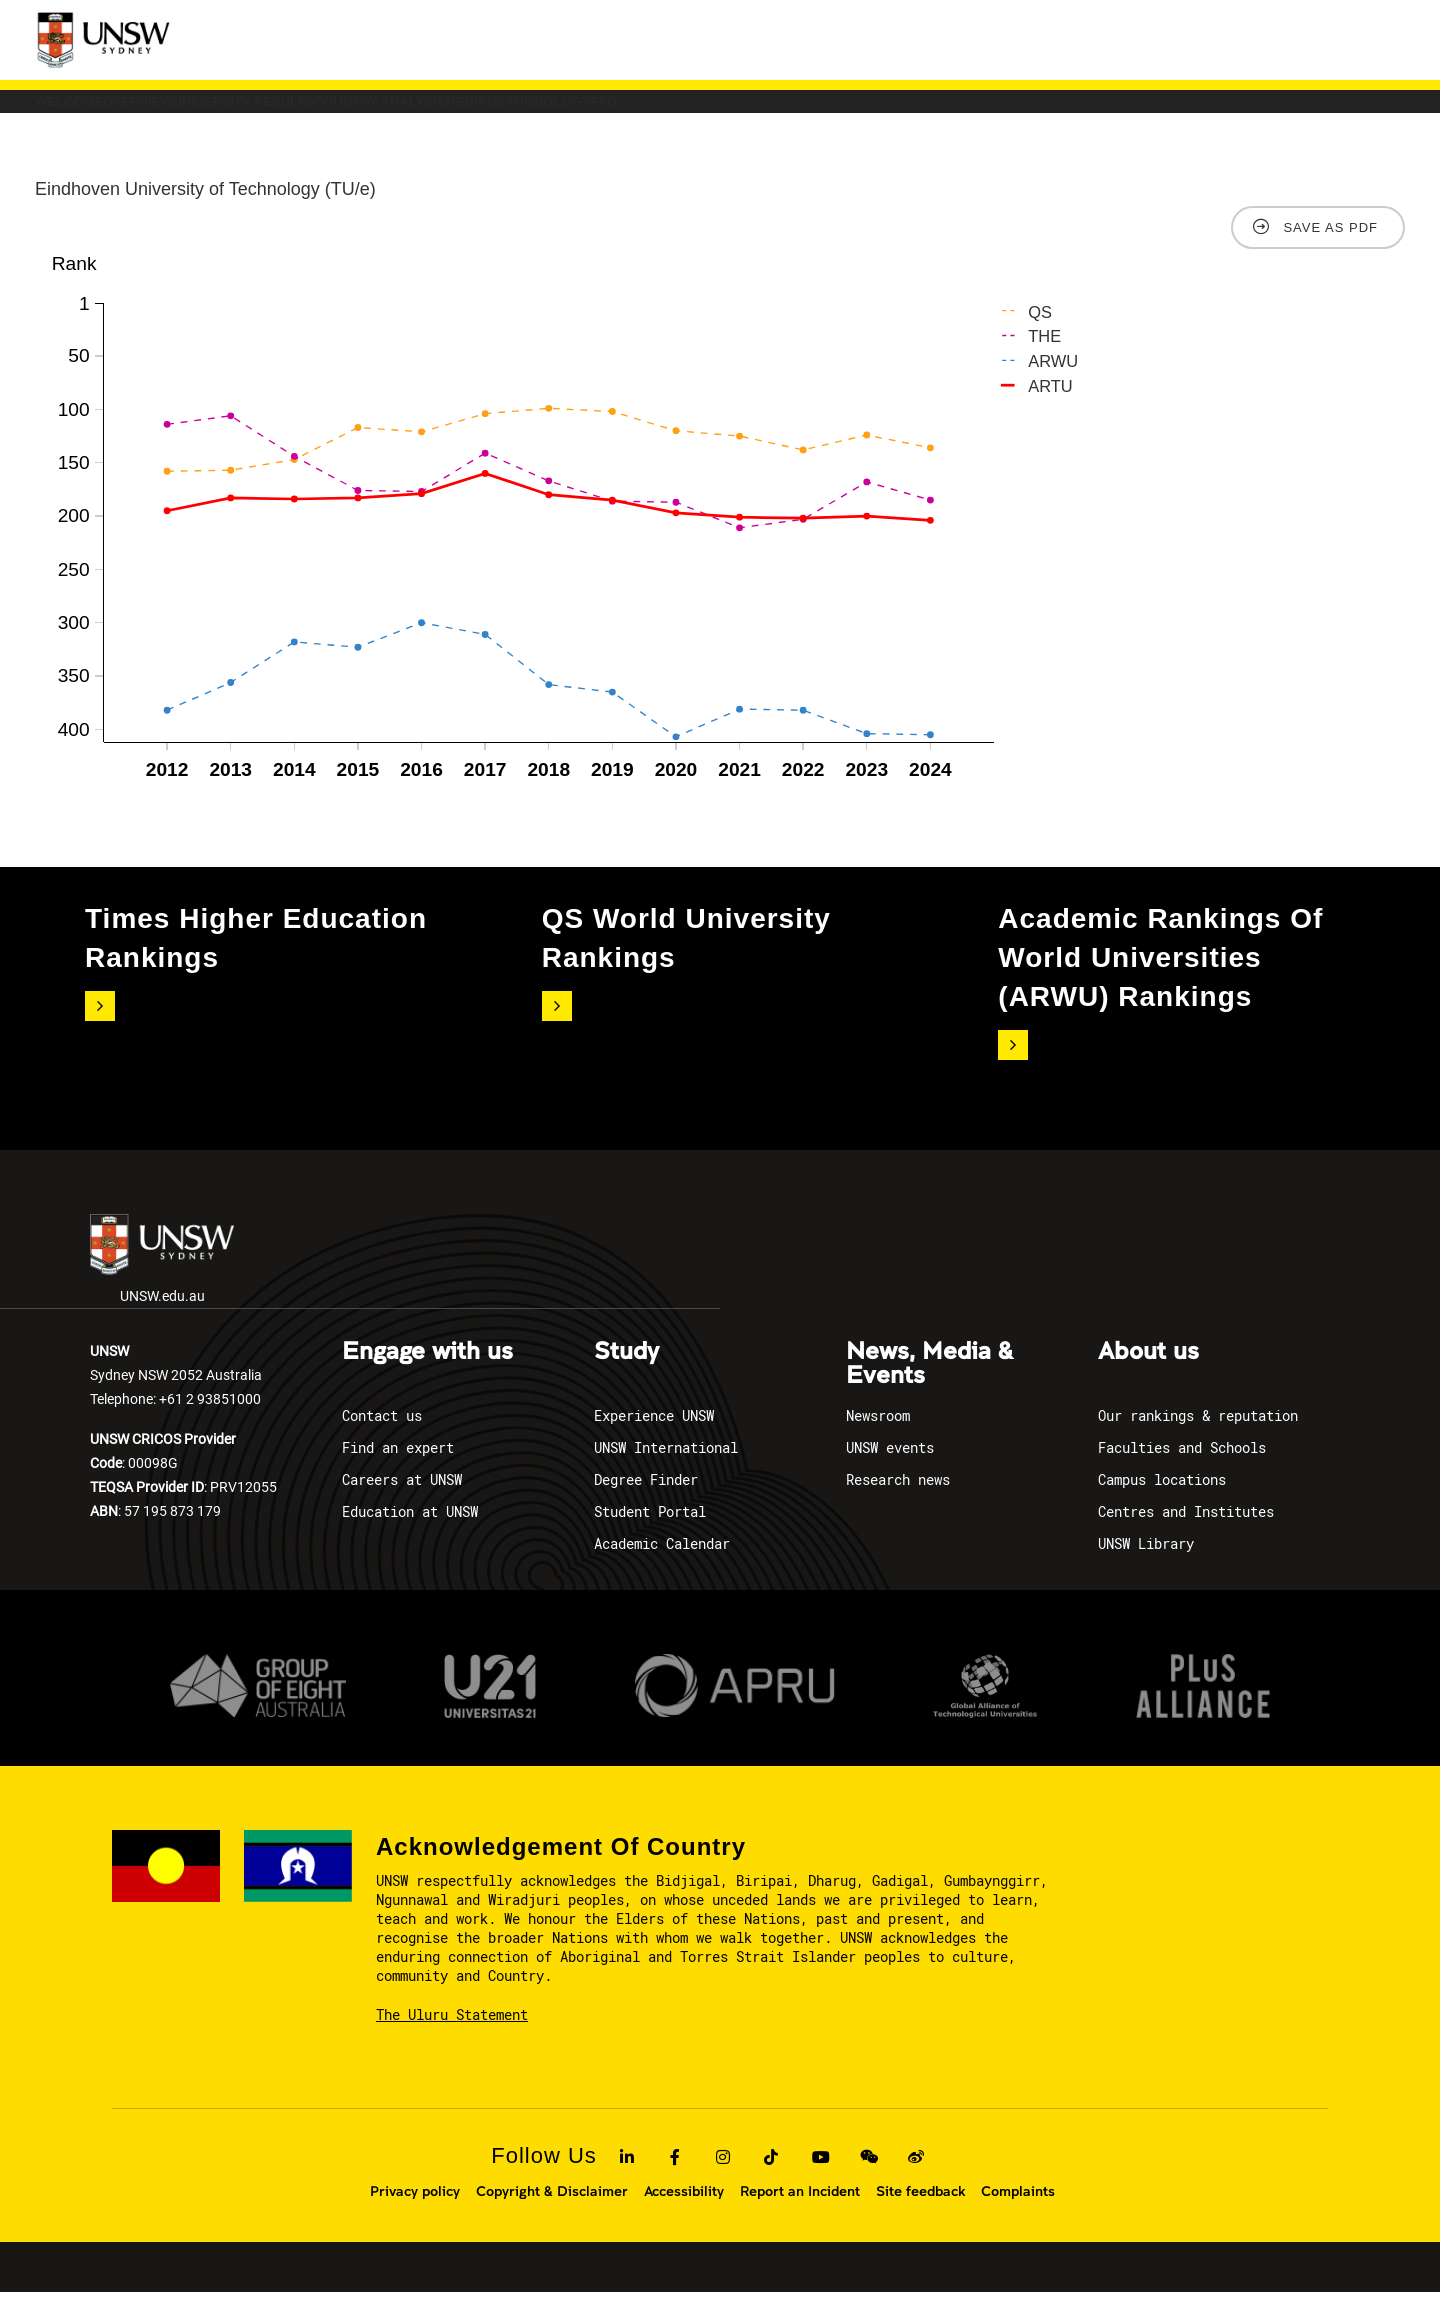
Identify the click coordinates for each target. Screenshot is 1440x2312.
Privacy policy (415, 2211)
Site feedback (920, 2211)
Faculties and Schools (1182, 1467)
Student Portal (650, 1531)
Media (787, 111)
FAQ (1060, 111)
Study (626, 1372)
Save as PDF (1330, 247)
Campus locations (1162, 1499)
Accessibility (684, 2211)
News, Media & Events (929, 1384)
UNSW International (666, 1467)
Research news (898, 1499)
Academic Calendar (662, 1563)
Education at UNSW (410, 1531)
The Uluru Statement (452, 2034)
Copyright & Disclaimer (552, 2211)
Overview (239, 111)
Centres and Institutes (1186, 1531)
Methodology (928, 111)
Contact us (382, 1435)
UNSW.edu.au (162, 1279)
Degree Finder (646, 1499)
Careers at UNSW (402, 1499)
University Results (417, 111)
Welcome (102, 111)
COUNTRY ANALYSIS (630, 111)
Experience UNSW (654, 1435)
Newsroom (878, 1435)
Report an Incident (800, 2211)
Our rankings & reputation (1198, 1435)
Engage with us (427, 1372)
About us (1148, 1372)
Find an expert (398, 1467)
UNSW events (890, 1467)
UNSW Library (1146, 1563)
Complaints (1018, 2211)
